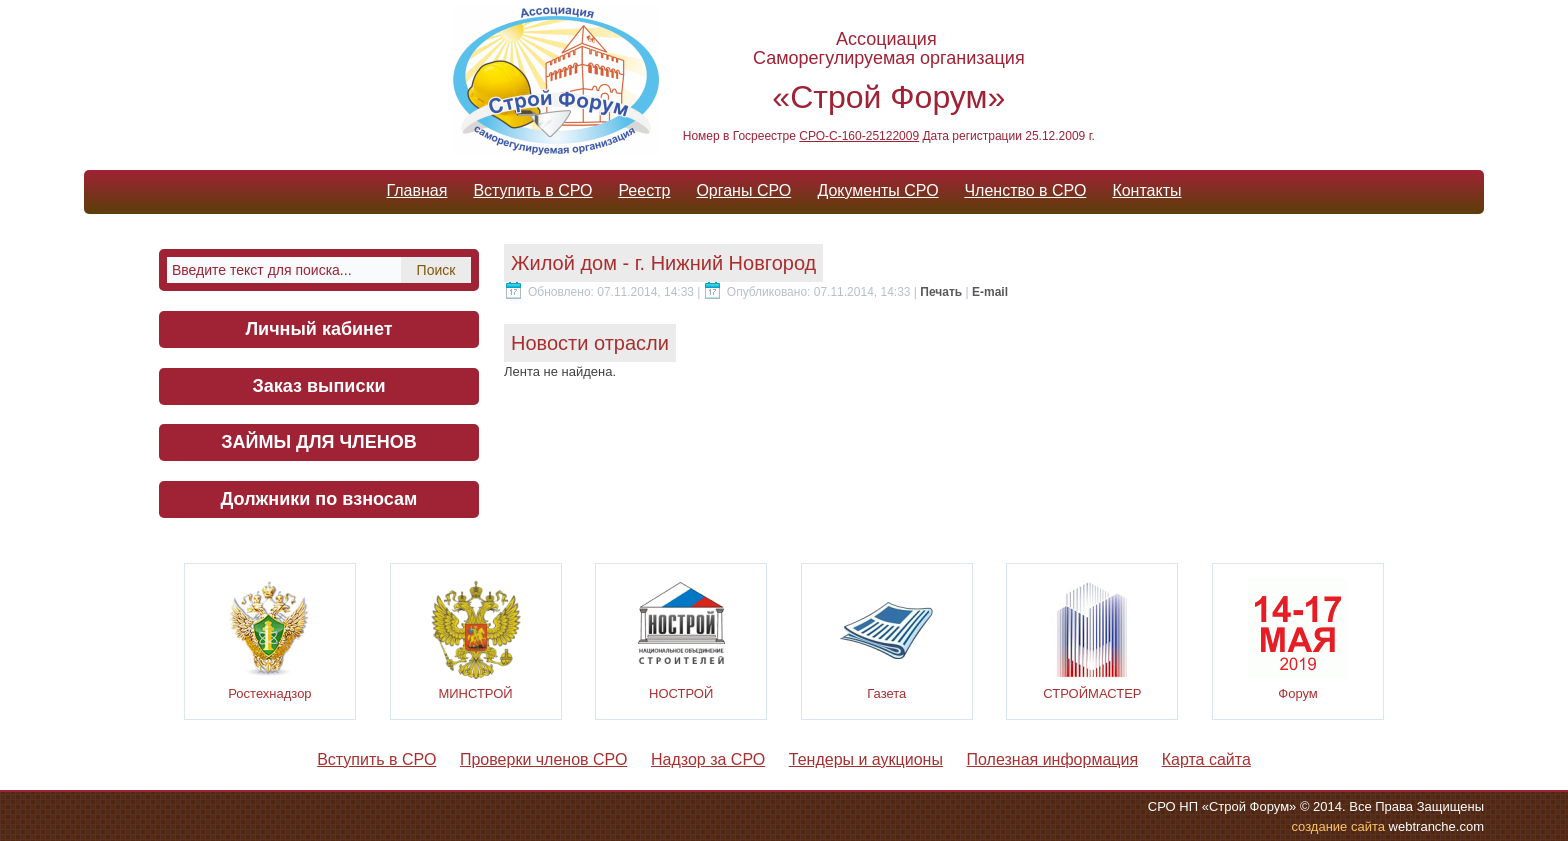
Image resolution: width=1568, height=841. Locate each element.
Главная (416, 190)
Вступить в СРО (532, 190)
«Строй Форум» (888, 97)
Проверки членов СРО (543, 759)
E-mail (990, 292)
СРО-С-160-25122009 (859, 136)
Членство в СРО (1025, 190)
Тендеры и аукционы (866, 759)
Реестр (644, 190)
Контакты (1146, 190)
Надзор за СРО (708, 759)
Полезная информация (1053, 759)
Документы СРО (877, 190)
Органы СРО (743, 190)
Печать (942, 292)
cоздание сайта (1338, 826)
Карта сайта (1206, 759)
